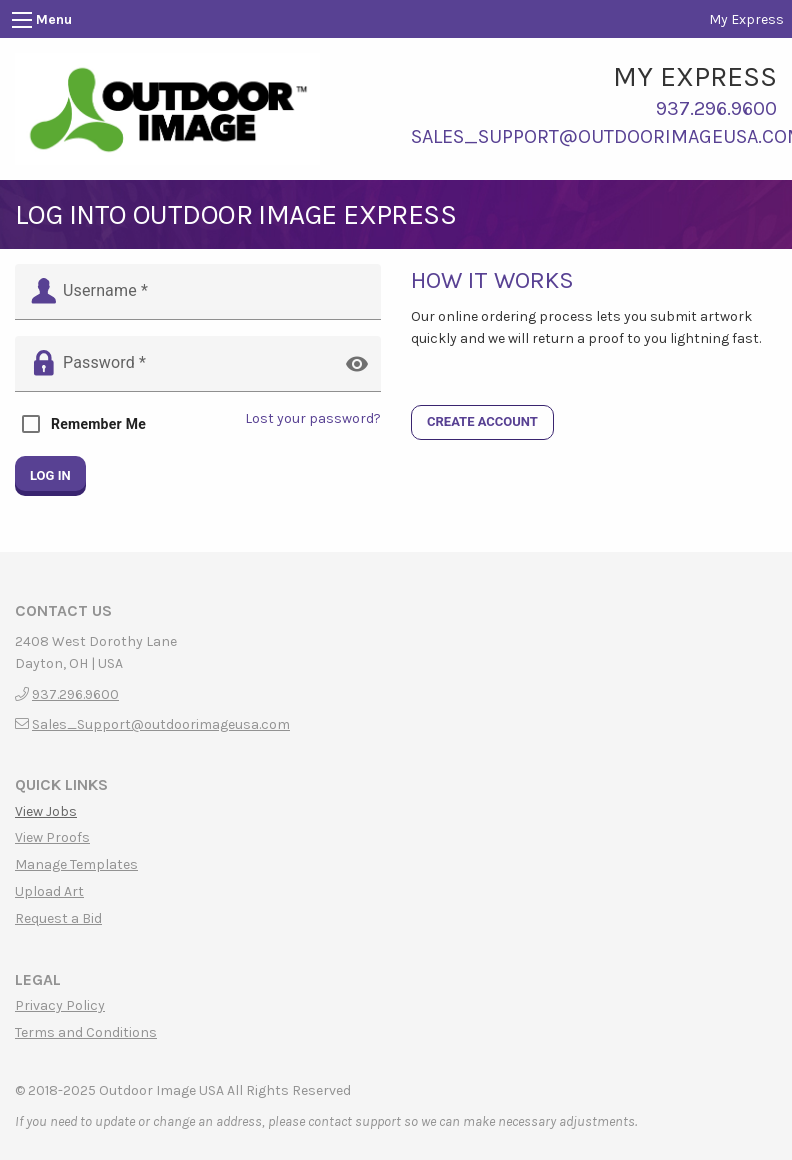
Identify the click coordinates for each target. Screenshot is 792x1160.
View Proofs (52, 838)
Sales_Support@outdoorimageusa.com (161, 724)
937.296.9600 (716, 108)
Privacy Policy (60, 1006)
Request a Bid (58, 919)
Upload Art (49, 892)
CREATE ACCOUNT (482, 421)
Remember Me (98, 424)
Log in (50, 476)
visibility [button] (357, 364)
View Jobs (46, 812)
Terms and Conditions (86, 1033)
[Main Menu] (22, 20)
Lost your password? (313, 418)
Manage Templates (76, 865)
